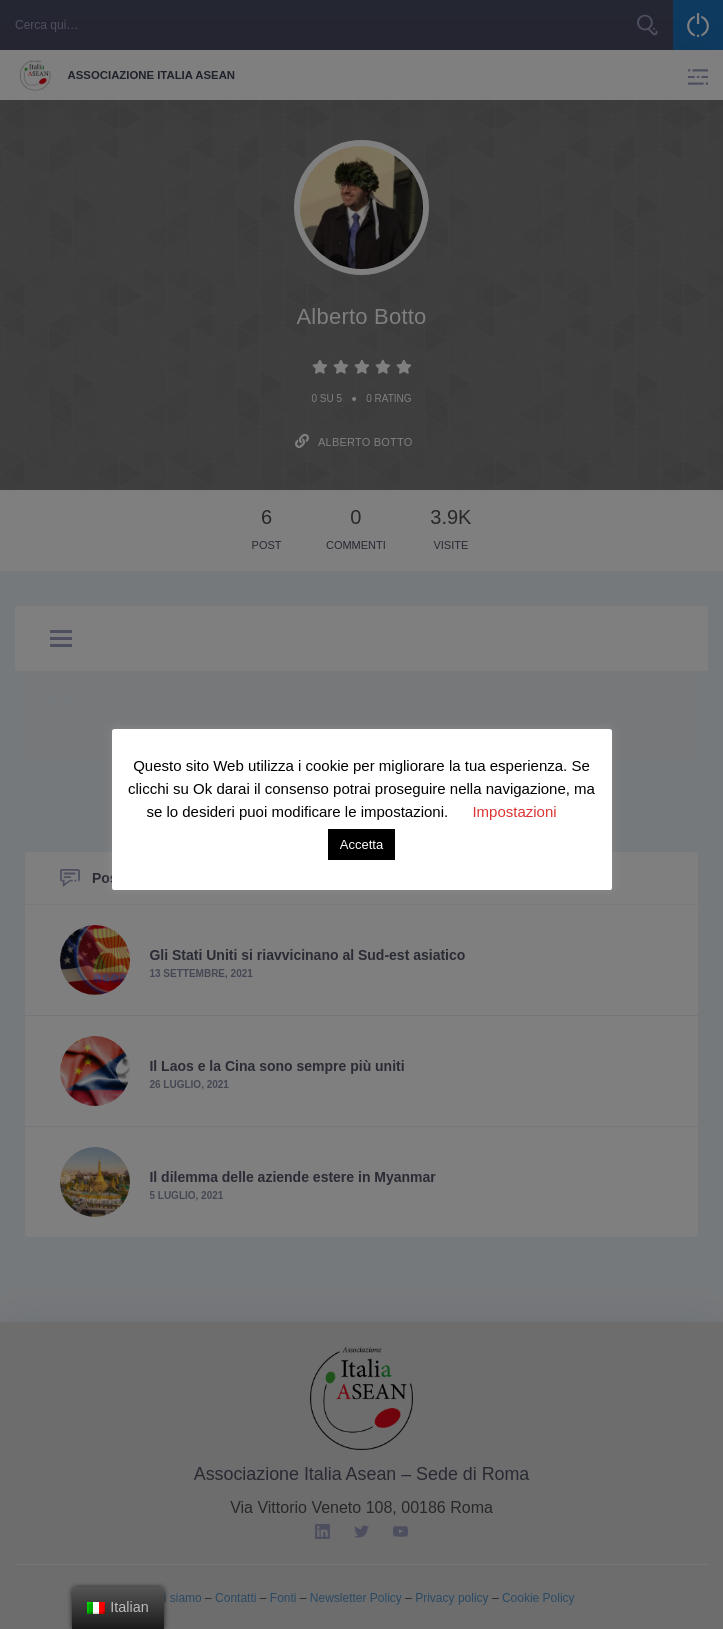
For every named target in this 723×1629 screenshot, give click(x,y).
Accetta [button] (361, 844)
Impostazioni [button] (514, 811)
